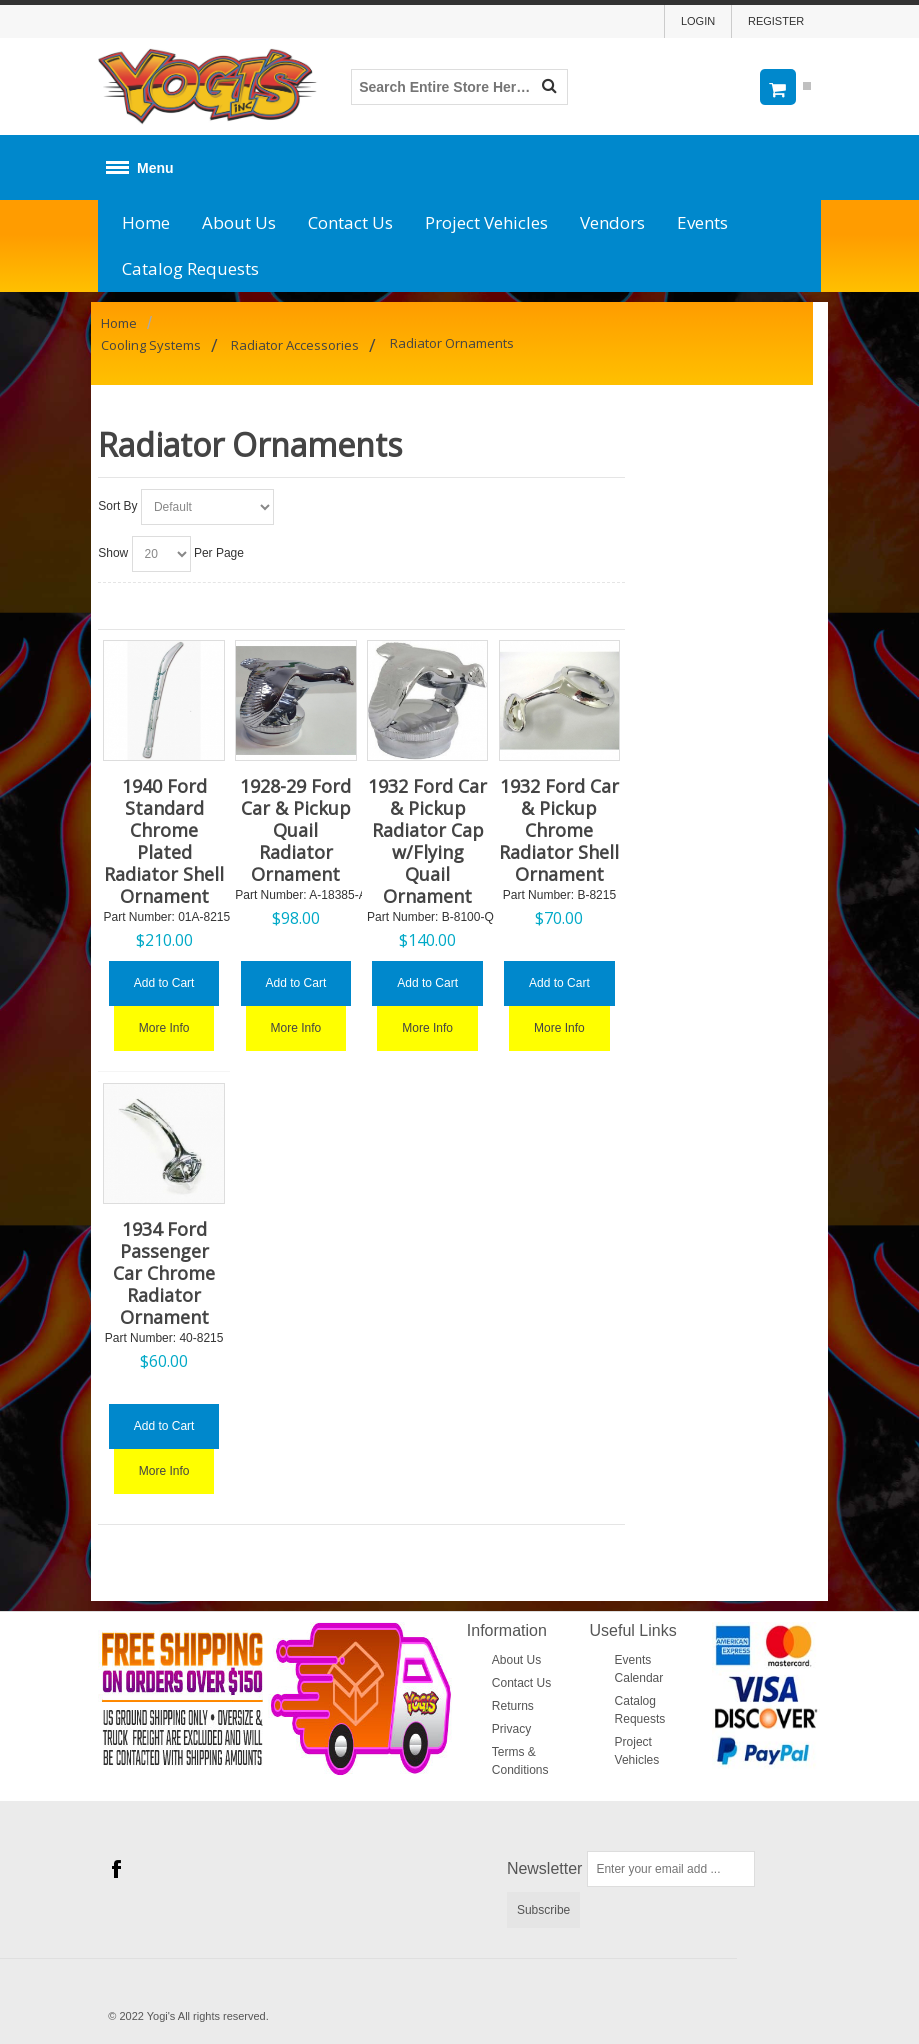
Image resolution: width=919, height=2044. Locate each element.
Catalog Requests (190, 268)
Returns (513, 1706)
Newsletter (545, 1868)
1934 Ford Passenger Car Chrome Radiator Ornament (164, 1273)
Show (113, 553)
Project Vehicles (486, 222)
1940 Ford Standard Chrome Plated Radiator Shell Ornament (164, 841)
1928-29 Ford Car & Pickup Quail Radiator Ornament (295, 830)
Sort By (117, 506)
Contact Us (350, 222)
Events (702, 222)
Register (776, 21)
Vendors (612, 222)
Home (146, 222)
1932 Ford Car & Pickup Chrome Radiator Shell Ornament (559, 830)
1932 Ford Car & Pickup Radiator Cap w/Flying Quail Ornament (427, 841)
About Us (239, 222)
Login (698, 21)
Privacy (511, 1729)
